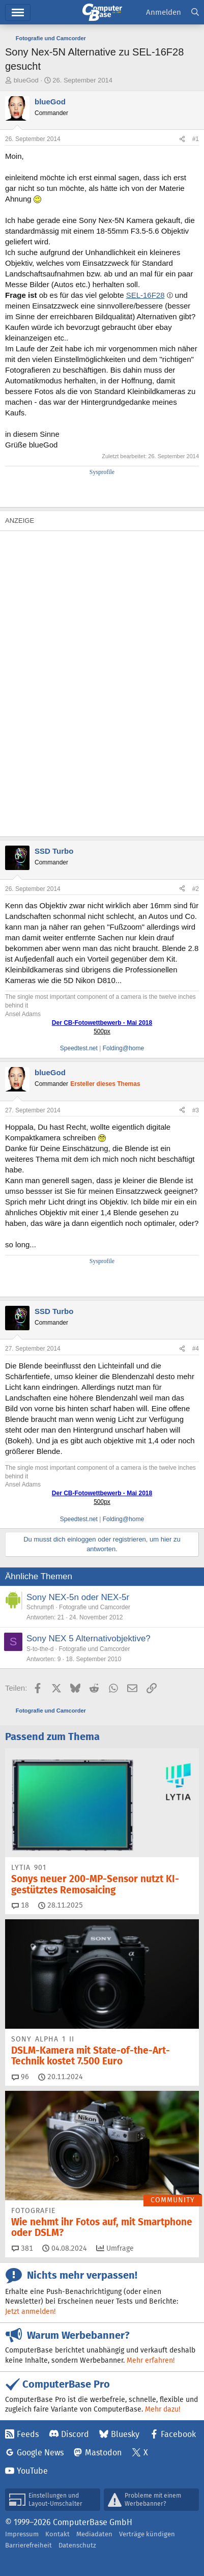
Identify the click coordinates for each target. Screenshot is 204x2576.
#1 (195, 139)
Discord (75, 2434)
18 (20, 1905)
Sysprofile (102, 471)
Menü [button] (18, 12)
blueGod (26, 80)
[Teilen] (182, 139)
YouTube (32, 2471)
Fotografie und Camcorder (94, 1607)
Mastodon (103, 2452)
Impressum (22, 2534)
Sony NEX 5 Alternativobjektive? (88, 1638)
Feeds (28, 2434)
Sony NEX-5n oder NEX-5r (77, 1597)
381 (22, 2248)
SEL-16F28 (145, 295)
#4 (195, 1348)
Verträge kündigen (147, 2534)
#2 (195, 888)
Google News (40, 2452)
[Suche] (195, 12)
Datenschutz (77, 2545)
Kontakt (57, 2534)
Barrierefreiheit (28, 2545)
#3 (195, 1110)
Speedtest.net (79, 1048)
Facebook (178, 2434)
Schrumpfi (40, 1607)
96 (20, 2076)
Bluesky (125, 2434)
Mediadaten (94, 2534)
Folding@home (123, 1048)
